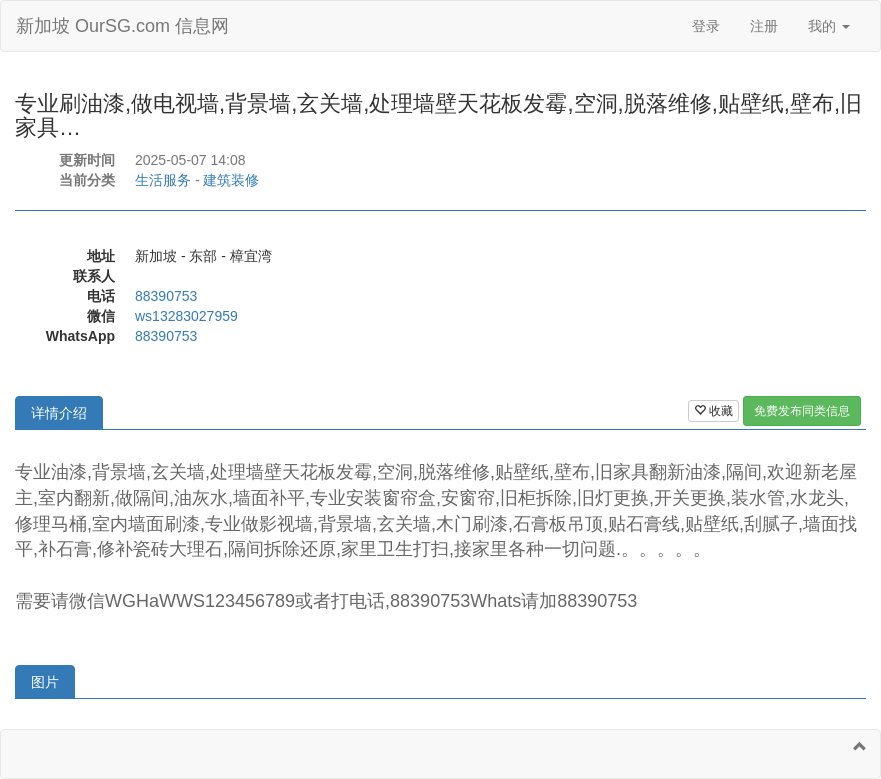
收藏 (713, 411)
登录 (706, 26)
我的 (829, 26)
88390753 (166, 296)
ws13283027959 (186, 316)
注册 (764, 26)
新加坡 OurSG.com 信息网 (122, 26)
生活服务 (163, 180)
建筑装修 (231, 180)
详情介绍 (59, 413)
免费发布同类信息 (802, 411)
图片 (45, 682)
